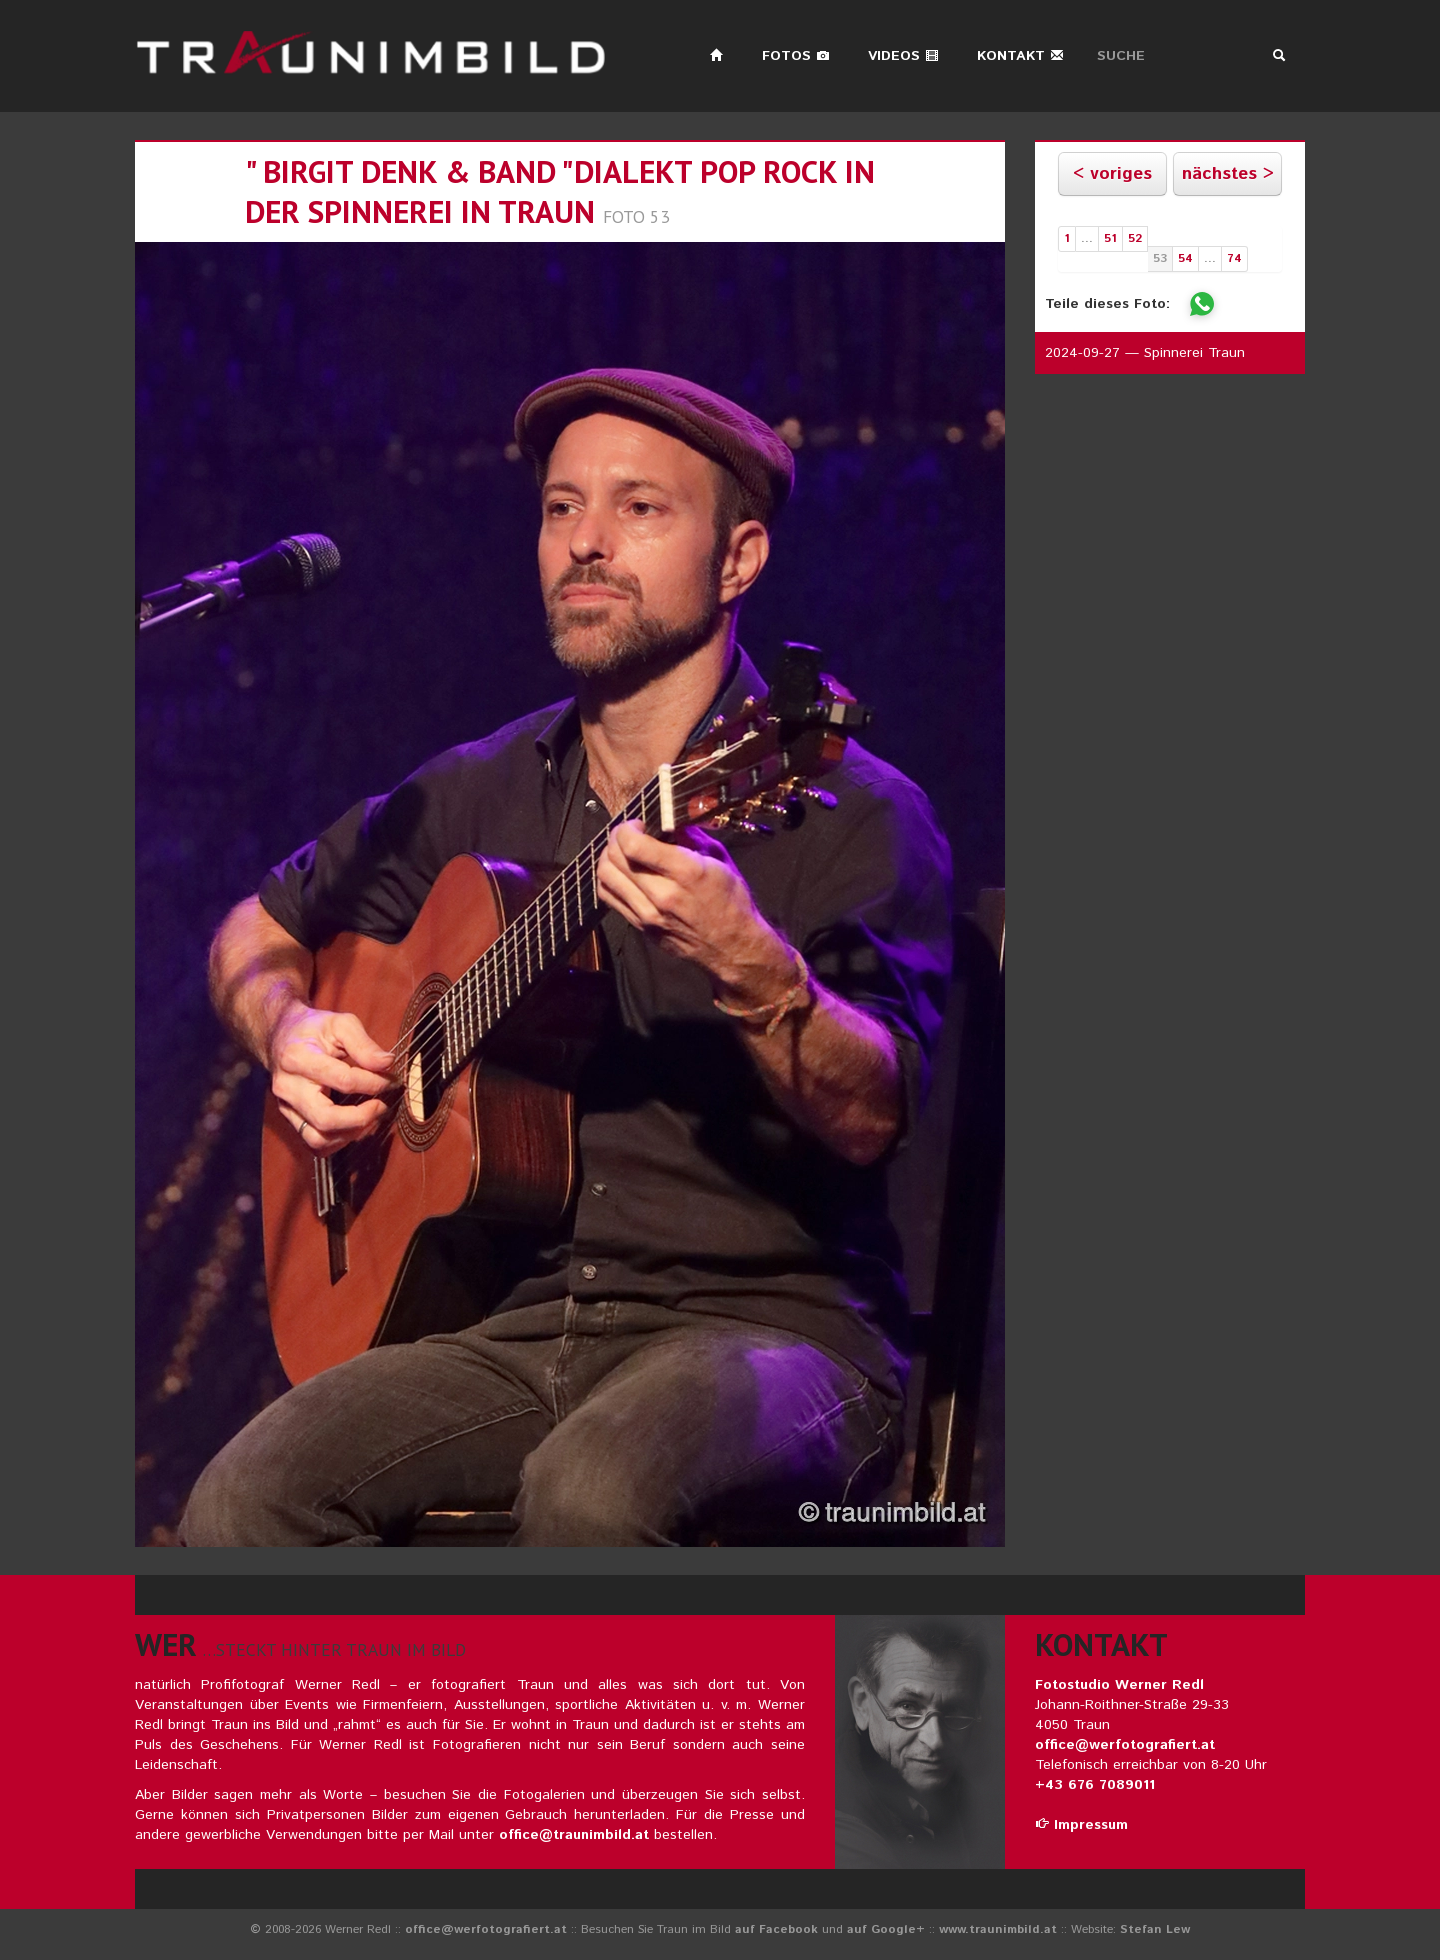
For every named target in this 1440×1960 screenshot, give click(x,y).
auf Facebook (776, 1929)
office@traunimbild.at (574, 1835)
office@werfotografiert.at (1125, 1745)
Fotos (796, 56)
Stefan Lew (1155, 1929)
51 (1110, 238)
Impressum (1081, 1825)
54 (1185, 258)
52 (1135, 238)
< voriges (1112, 174)
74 (1234, 258)
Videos (903, 56)
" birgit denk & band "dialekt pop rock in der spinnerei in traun (560, 191)
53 (1160, 258)
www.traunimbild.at (998, 1929)
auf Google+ (886, 1929)
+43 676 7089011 (1095, 1785)
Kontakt (1020, 56)
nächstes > (1228, 174)
